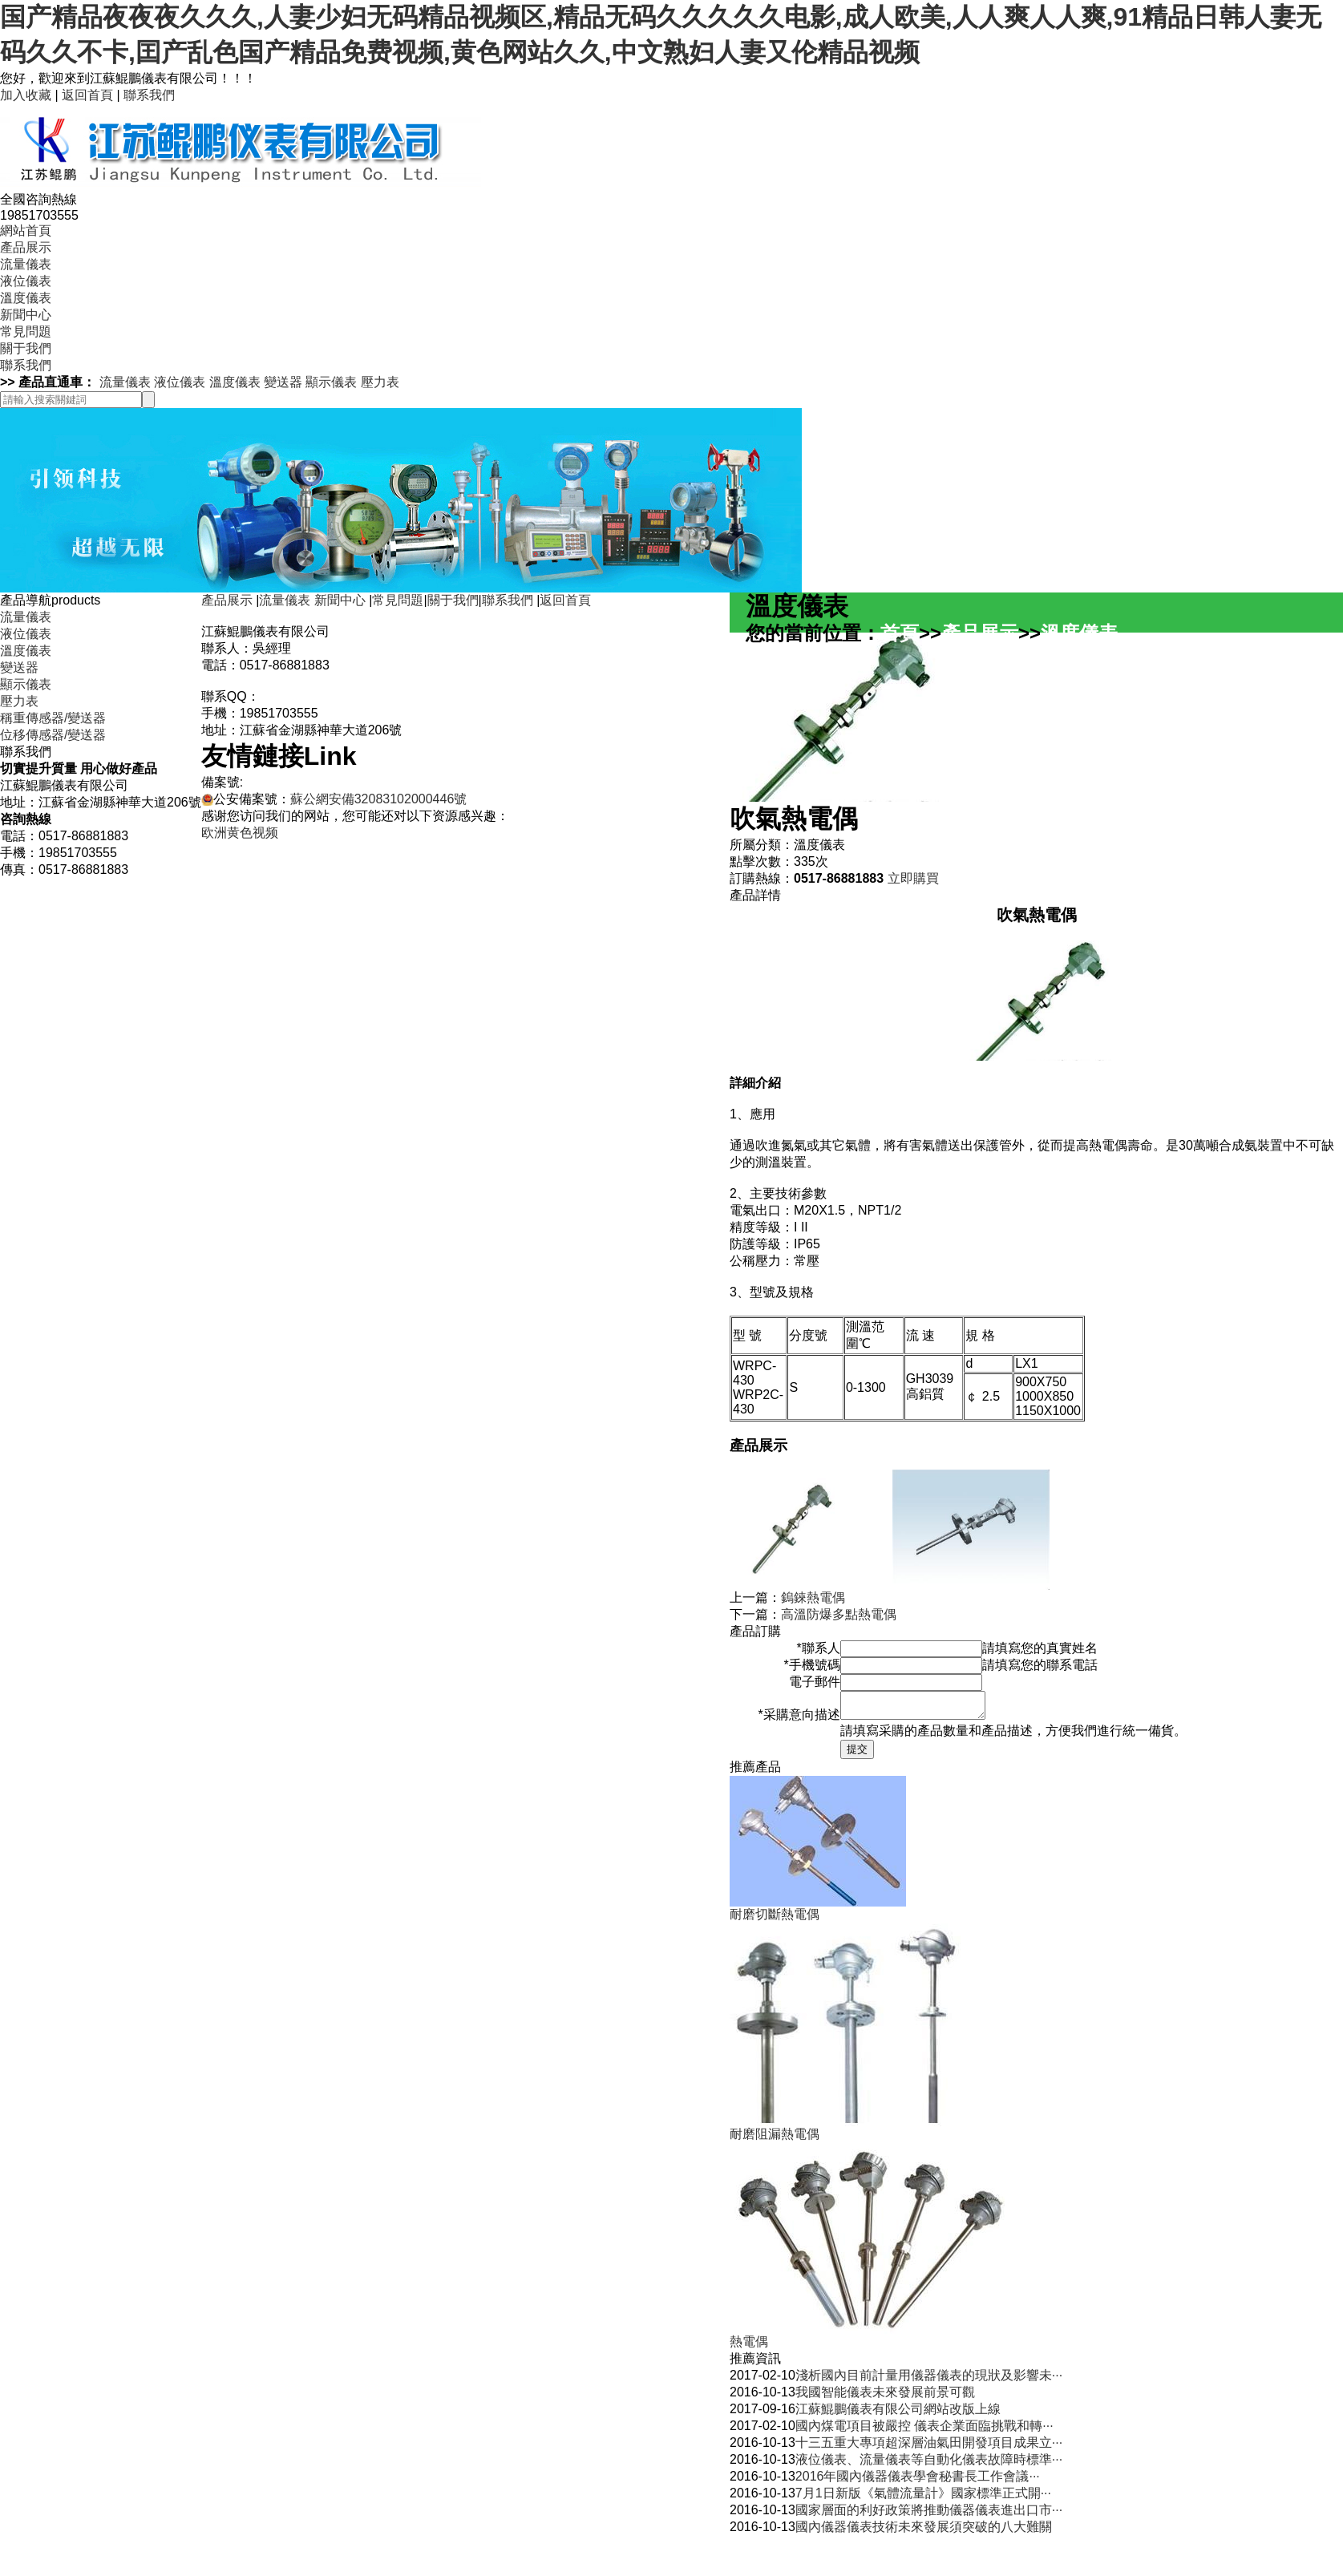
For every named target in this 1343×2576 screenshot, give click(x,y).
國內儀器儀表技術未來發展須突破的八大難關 (923, 2531)
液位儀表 (25, 281)
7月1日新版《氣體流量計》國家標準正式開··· (923, 2498)
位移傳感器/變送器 (53, 735)
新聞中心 (25, 314)
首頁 (899, 633)
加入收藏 (25, 95)
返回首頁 (87, 95)
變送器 (283, 382)
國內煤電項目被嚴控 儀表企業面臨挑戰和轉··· (924, 2430)
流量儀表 (25, 264)
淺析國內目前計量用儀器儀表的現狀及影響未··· (928, 2380)
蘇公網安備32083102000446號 (378, 799)
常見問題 (25, 331)
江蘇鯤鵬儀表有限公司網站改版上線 (898, 2413)
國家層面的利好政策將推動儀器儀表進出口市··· (928, 2514)
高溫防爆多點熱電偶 (838, 1614)
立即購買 (913, 878)
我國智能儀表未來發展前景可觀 (885, 2397)
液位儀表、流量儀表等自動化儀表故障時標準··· (928, 2464)
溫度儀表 (25, 298)
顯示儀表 (331, 382)
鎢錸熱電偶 (813, 1597)
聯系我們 (149, 95)
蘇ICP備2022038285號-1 (314, 782)
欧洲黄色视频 (239, 832)
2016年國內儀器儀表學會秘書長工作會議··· (917, 2481)
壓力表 (380, 382)
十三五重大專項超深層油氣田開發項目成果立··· (928, 2447)
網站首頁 (25, 230)
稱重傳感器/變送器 (53, 718)
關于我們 (25, 348)
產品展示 (25, 247)
